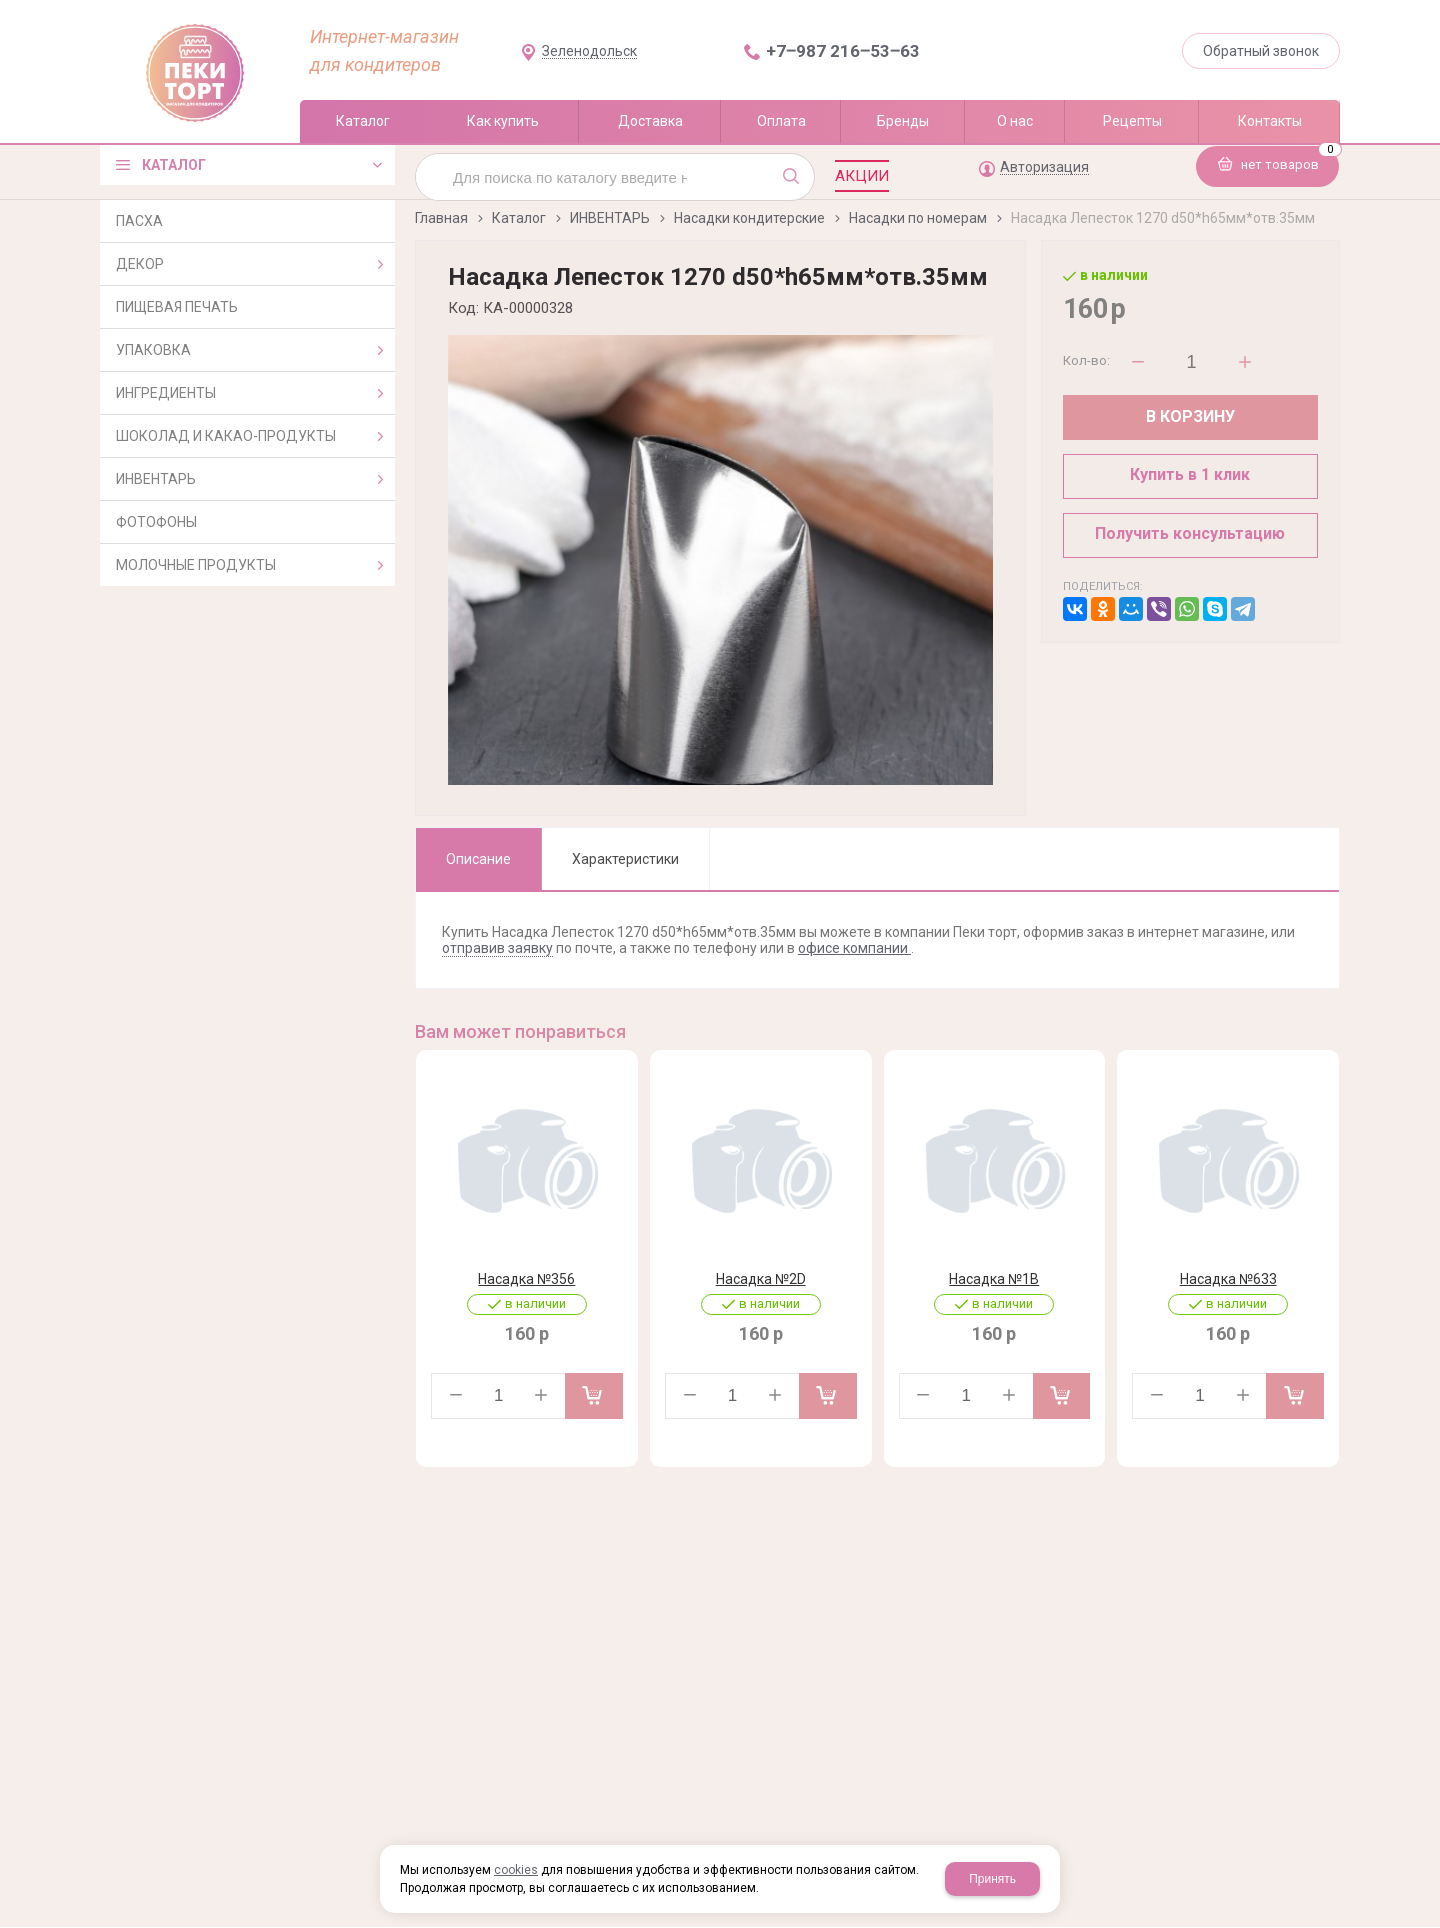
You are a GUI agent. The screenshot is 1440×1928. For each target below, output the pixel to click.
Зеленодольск (589, 51)
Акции (862, 176)
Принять (992, 1879)
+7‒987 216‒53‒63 (843, 51)
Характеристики (625, 859)
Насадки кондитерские (749, 218)
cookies (516, 1870)
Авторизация (1044, 167)
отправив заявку (497, 948)
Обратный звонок (1261, 51)
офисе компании (854, 948)
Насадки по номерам (918, 218)
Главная (441, 218)
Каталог (519, 218)
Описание (478, 859)
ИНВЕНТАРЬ (610, 218)
